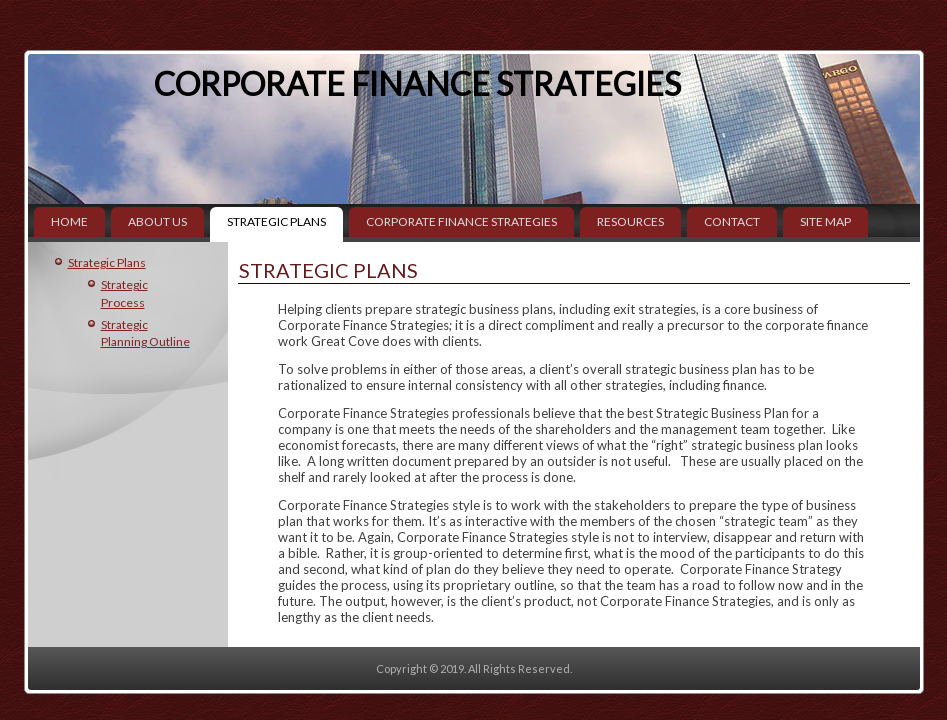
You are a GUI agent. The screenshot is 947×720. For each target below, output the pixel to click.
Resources (630, 221)
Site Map (825, 221)
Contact (732, 221)
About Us (157, 221)
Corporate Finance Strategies (417, 83)
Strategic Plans (276, 221)
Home (69, 221)
